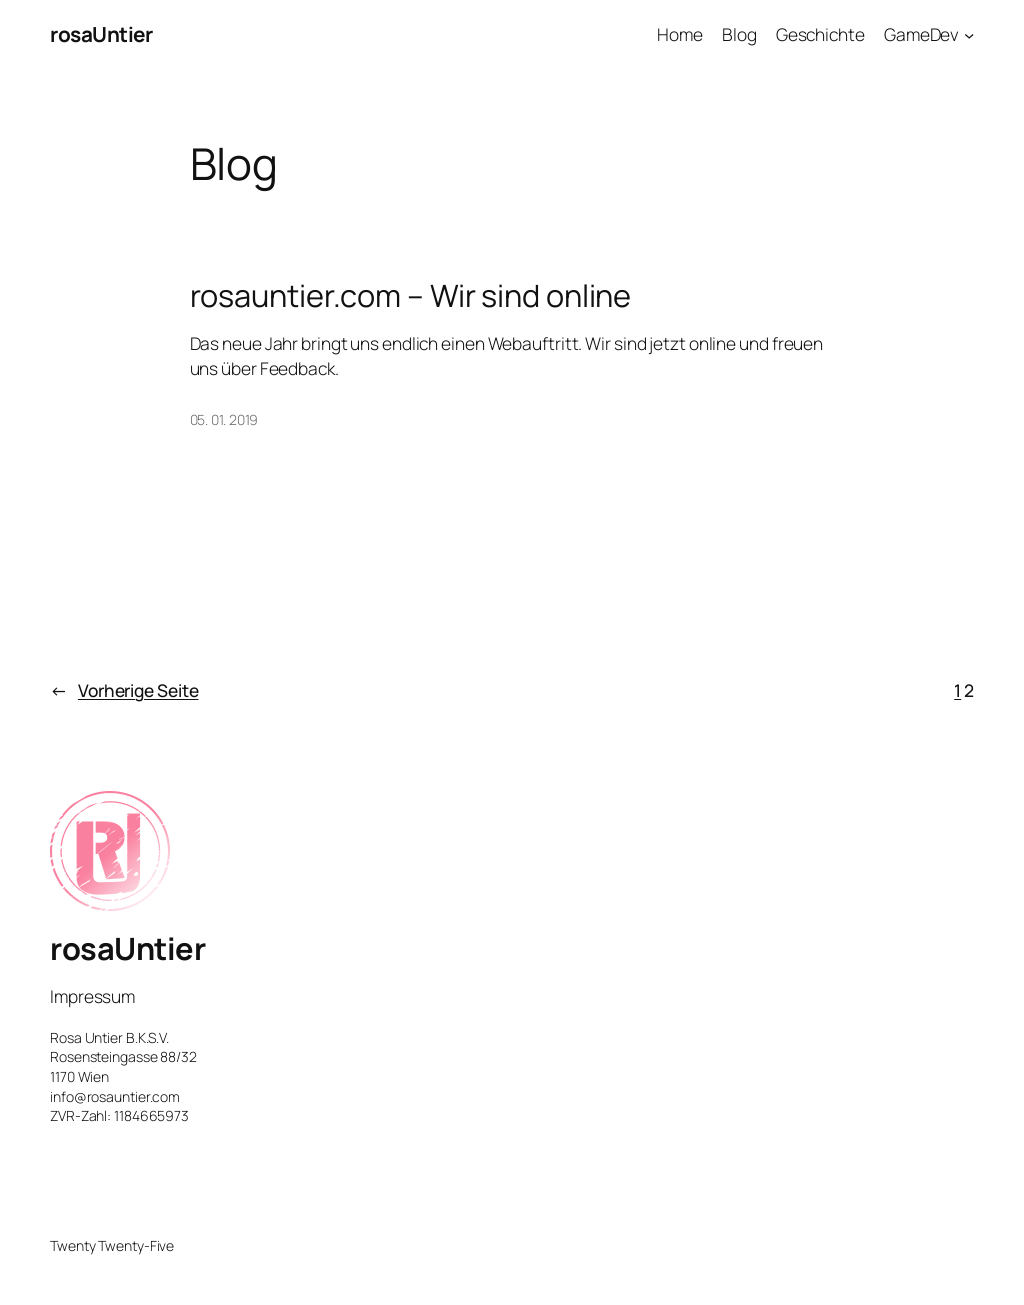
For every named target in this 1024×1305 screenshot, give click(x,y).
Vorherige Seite (124, 690)
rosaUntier (101, 34)
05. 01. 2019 (224, 419)
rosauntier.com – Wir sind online (411, 295)
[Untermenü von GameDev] (969, 34)
